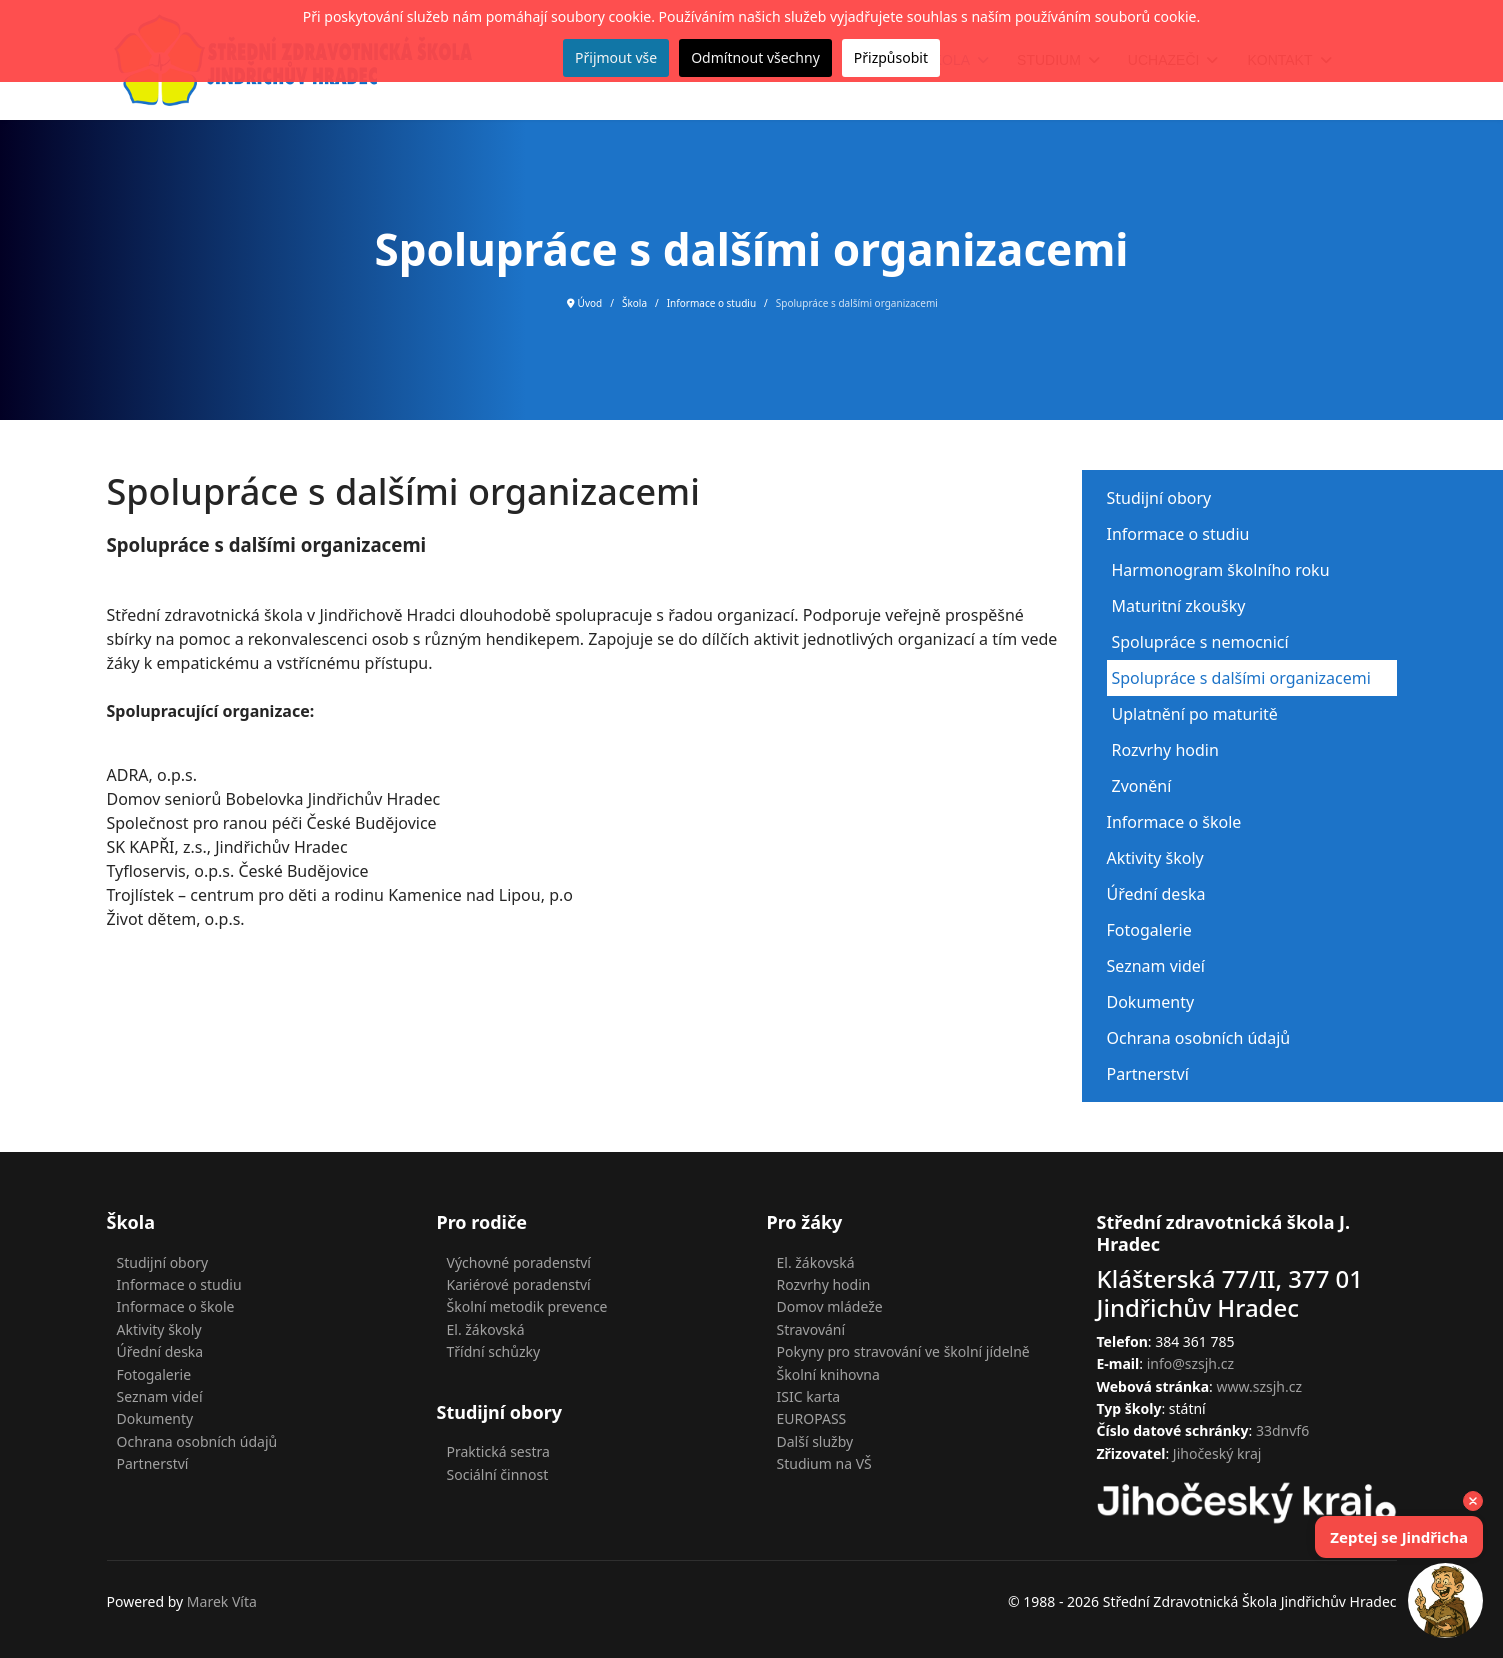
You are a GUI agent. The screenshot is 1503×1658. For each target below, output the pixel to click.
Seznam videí (1156, 966)
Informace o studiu (1178, 534)
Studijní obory (1159, 498)
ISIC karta (809, 1396)
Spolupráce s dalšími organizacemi (1241, 678)
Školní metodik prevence (527, 1306)
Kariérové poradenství (519, 1284)
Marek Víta (222, 1601)
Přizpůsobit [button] (891, 57)
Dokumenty (1151, 1002)
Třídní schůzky (494, 1351)
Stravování (811, 1329)
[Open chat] (1445, 1600)
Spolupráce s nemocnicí (1200, 642)
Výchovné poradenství (519, 1262)
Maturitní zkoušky (1179, 606)
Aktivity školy (1155, 858)
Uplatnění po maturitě (1195, 714)
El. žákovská (486, 1329)
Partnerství (1148, 1074)
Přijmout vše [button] (616, 57)
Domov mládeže (830, 1306)
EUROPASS (812, 1418)
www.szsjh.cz (1260, 1386)
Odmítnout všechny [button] (755, 57)
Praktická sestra (498, 1451)
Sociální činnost (498, 1474)
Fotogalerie (1149, 930)
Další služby (815, 1441)
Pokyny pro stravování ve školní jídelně (903, 1351)
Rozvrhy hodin (1165, 750)
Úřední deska (1156, 894)
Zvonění (1142, 786)
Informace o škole (1174, 822)
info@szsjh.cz (1190, 1363)
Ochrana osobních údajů (1199, 1038)
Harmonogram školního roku (1221, 570)
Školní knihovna (828, 1374)
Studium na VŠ (824, 1463)
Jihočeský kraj (1217, 1453)
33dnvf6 (1282, 1430)
